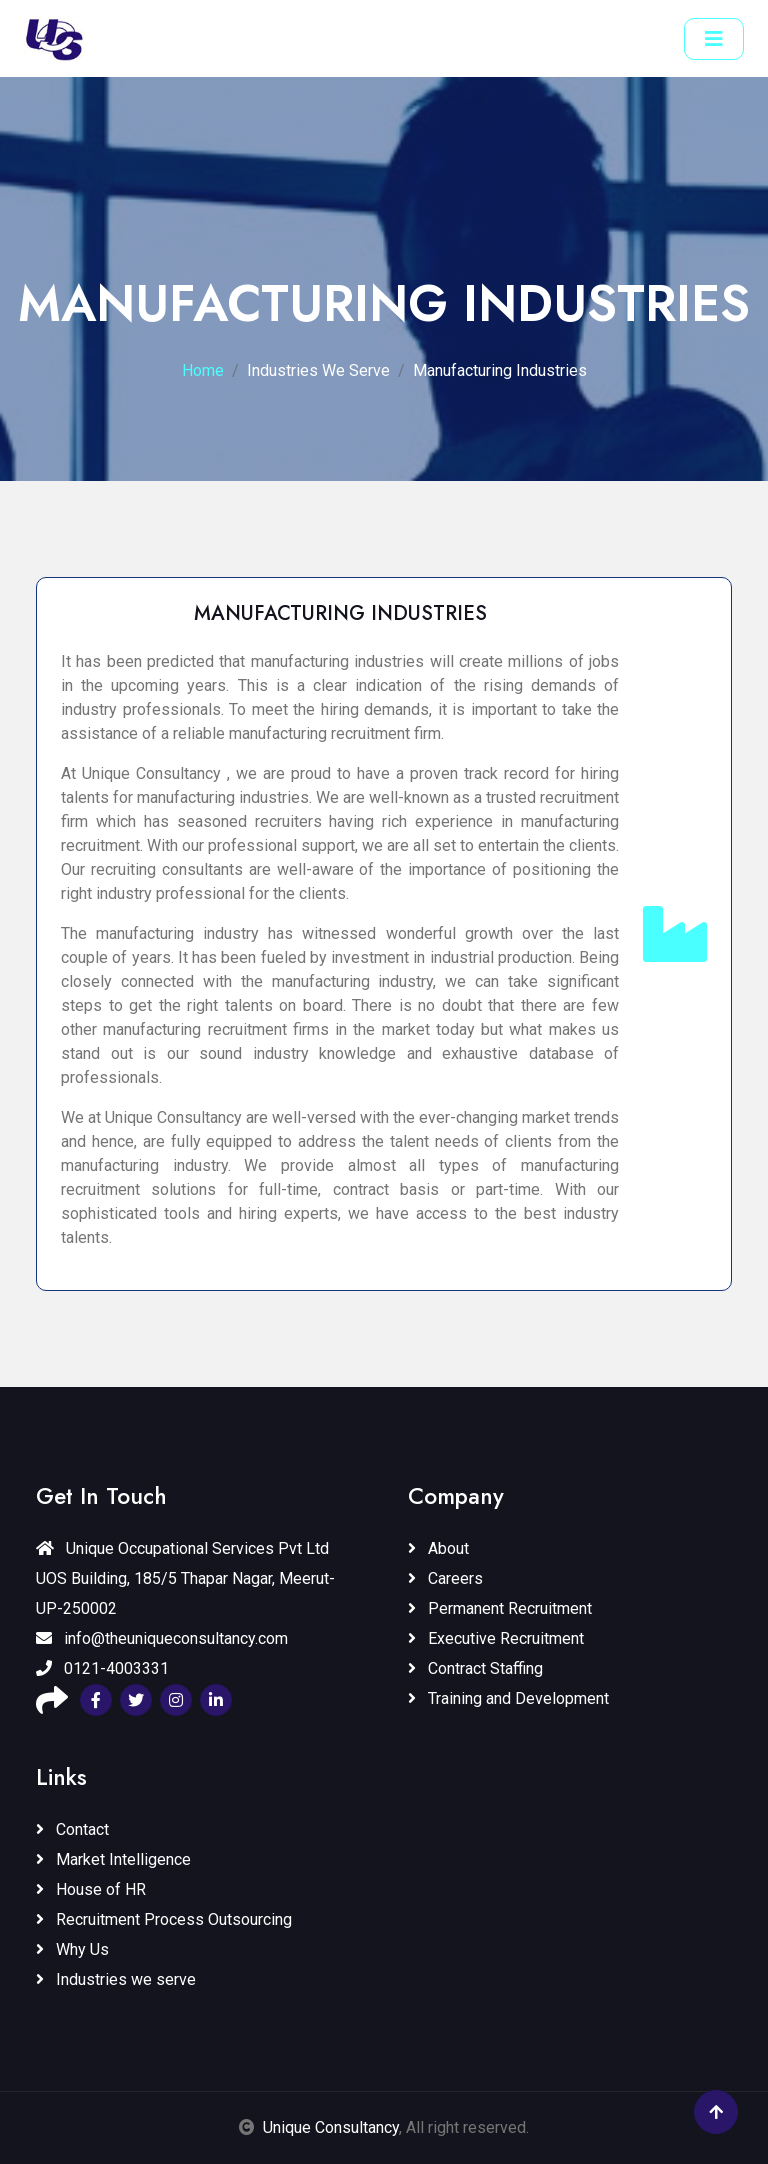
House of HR (91, 1889)
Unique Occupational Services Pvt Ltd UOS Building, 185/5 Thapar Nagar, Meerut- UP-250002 (185, 1578)
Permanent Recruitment (500, 1608)
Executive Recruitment (496, 1638)
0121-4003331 (102, 1668)
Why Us (72, 1949)
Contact (72, 1829)
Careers (445, 1578)
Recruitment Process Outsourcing (164, 1919)
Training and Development (508, 1698)
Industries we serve (116, 1979)
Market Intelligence (113, 1859)
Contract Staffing (475, 1668)
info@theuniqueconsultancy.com (162, 1638)
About (438, 1548)
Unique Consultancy (331, 2127)
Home (203, 370)
